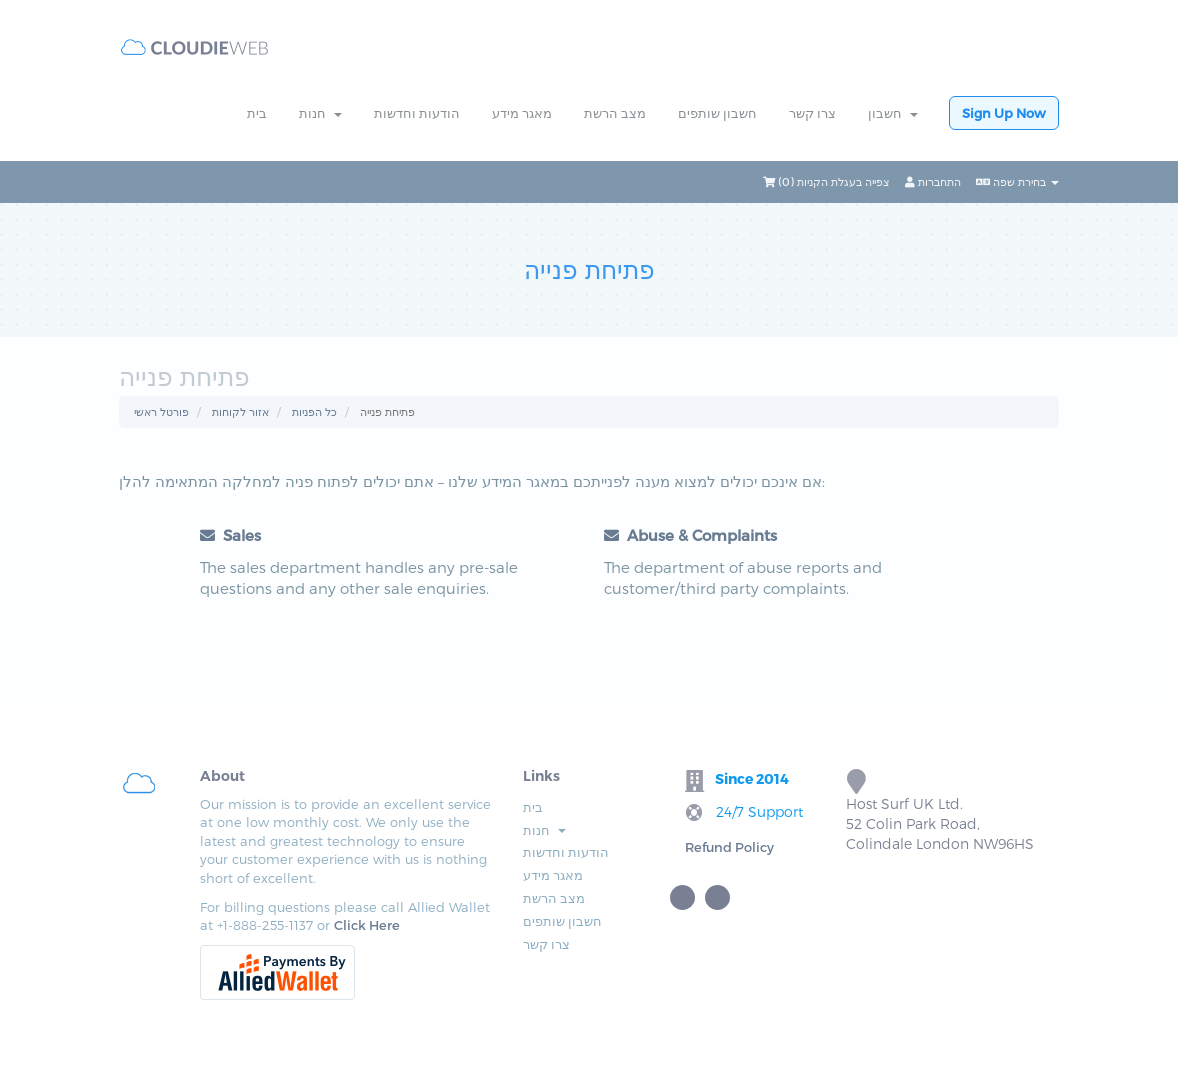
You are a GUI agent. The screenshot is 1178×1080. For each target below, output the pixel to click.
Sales (230, 535)
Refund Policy (729, 847)
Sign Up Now (1004, 113)
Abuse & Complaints (690, 535)
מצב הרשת (615, 113)
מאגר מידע (522, 113)
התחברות (933, 181)
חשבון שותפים (717, 113)
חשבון (893, 113)
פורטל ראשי (161, 411)
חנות (320, 113)
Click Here (367, 925)
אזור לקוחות (240, 411)
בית (257, 113)
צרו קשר (812, 113)
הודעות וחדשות (417, 113)
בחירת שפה (1017, 181)
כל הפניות (314, 411)
